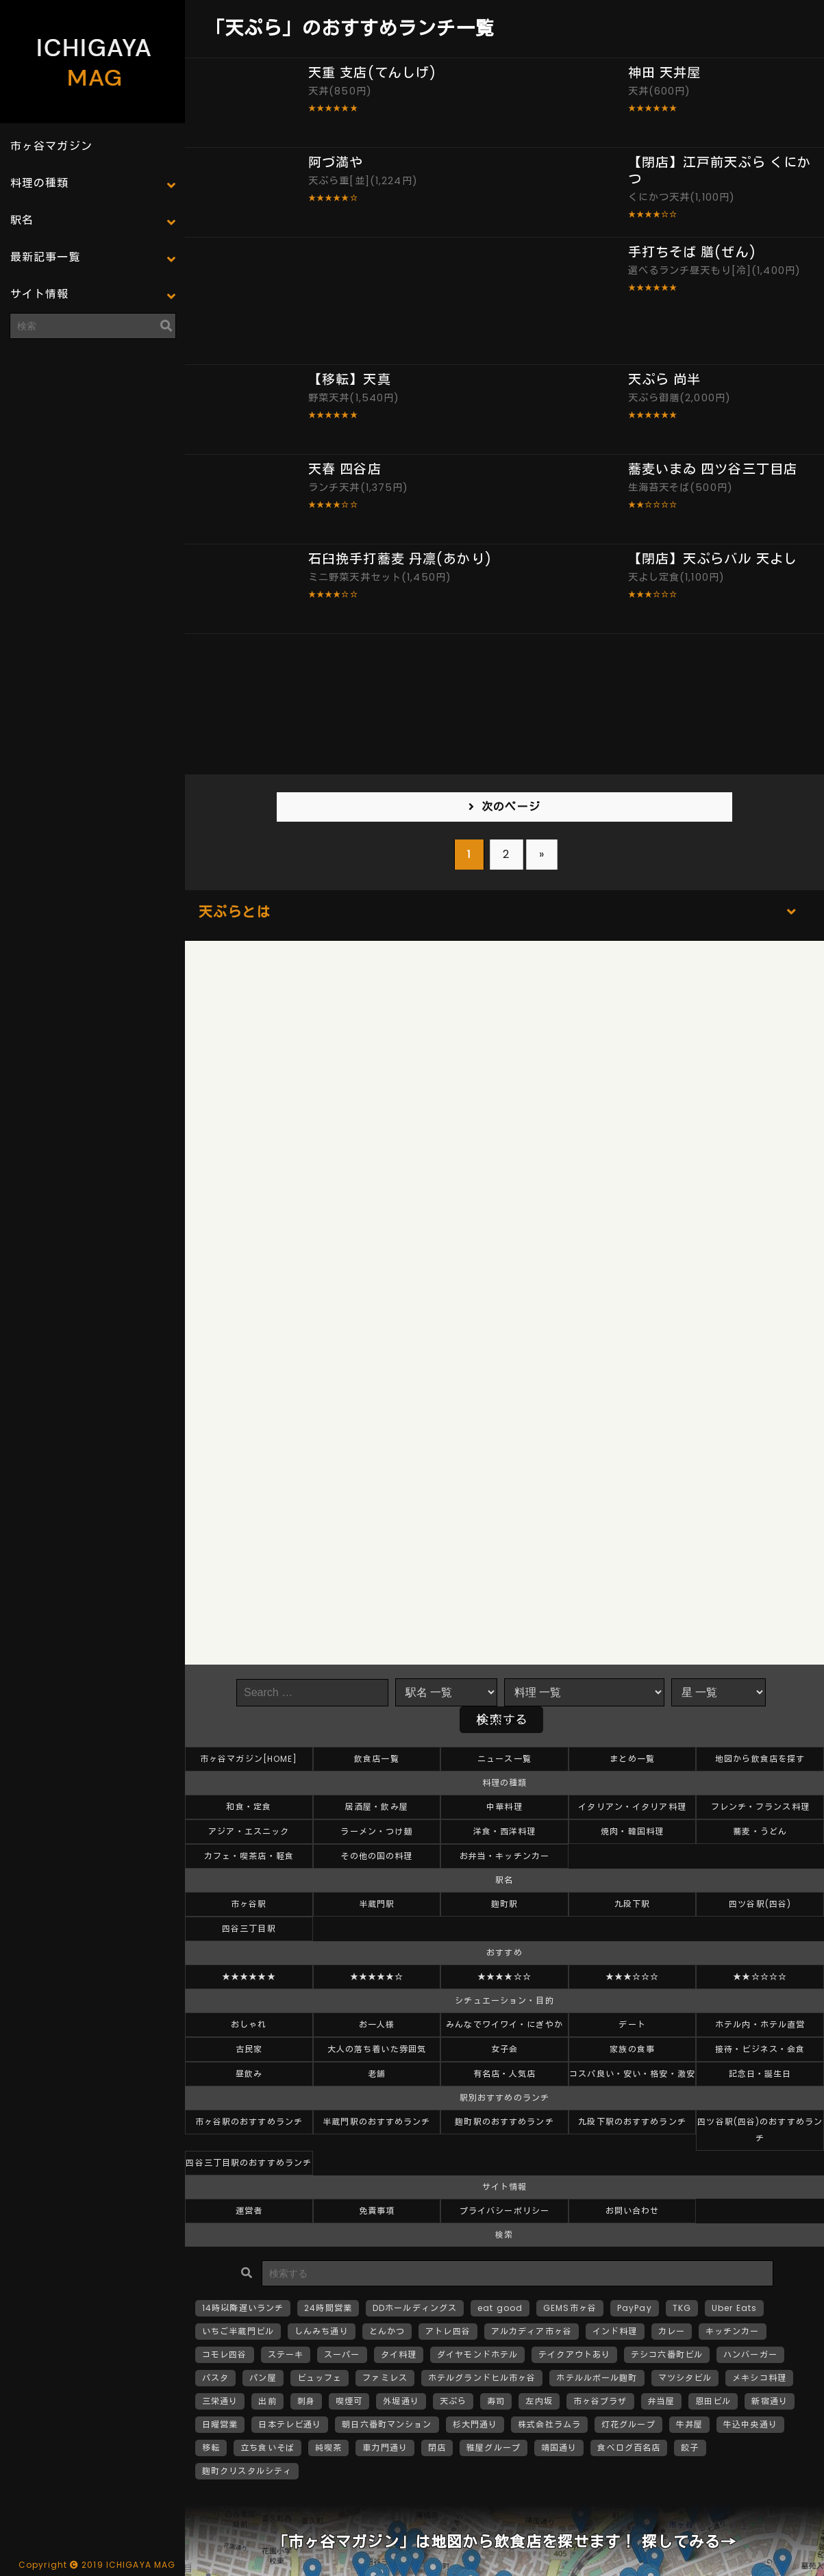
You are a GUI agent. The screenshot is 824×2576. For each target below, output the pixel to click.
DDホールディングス (415, 2308)
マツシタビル (685, 2378)
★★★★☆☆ (504, 1976)
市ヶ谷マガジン (51, 146)
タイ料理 (398, 2354)
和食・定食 (248, 1807)
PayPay (634, 2308)
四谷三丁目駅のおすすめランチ (249, 2163)
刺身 (306, 2401)
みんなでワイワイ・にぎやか (504, 2024)
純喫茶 (328, 2447)
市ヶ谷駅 (248, 1904)
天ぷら (453, 2401)
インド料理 (615, 2331)
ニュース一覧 (504, 1759)
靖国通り (559, 2447)
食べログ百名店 (628, 2447)
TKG (682, 2308)
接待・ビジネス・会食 (760, 2049)
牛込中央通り (750, 2424)
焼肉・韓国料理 (632, 1831)
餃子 (690, 2447)
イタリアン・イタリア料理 (632, 1807)
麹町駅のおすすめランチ (504, 2121)
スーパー (342, 2354)
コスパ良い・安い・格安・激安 (632, 2074)
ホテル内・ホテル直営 (760, 2024)
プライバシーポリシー (504, 2211)
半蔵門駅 (377, 1904)
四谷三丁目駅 (249, 1928)
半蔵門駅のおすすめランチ (376, 2121)
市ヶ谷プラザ (600, 2401)
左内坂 (538, 2401)
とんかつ (387, 2331)
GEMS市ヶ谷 (570, 2308)
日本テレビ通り (289, 2424)
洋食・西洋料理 (504, 1831)
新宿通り (769, 2401)
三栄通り (220, 2401)
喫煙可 (349, 2401)
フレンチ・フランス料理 (760, 1807)
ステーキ (285, 2354)
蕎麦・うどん (760, 1831)
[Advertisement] (92, 434)
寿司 (496, 2401)
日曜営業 (220, 2424)
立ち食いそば (267, 2447)
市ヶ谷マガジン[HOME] (249, 1759)
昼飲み (249, 2074)
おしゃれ (248, 2024)
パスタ (215, 2378)
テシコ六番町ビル (667, 2354)
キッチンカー (733, 2331)
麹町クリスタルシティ (247, 2471)
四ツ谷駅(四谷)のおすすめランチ (760, 2130)
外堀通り (401, 2401)
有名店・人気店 (504, 2074)
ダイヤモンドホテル (477, 2354)
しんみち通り (322, 2331)
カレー (671, 2331)
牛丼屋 (689, 2424)
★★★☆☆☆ (632, 1976)
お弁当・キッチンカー (504, 1856)
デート (632, 2024)
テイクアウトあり (574, 2354)
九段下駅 (632, 1904)
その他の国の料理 (376, 1856)
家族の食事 (632, 2049)
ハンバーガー (750, 2354)
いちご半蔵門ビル (238, 2331)
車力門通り (385, 2447)
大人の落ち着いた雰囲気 (376, 2049)
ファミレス (385, 2378)
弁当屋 (661, 2401)
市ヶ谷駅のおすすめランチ (249, 2121)
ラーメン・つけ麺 (376, 1831)
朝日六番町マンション (387, 2424)
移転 (211, 2447)
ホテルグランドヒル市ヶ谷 (482, 2378)
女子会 (504, 2049)
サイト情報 (39, 294)
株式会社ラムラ (549, 2424)
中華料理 (504, 1807)
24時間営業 (328, 2308)
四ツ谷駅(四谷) (760, 1904)
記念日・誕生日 (760, 2074)
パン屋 (262, 2378)
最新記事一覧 (45, 257)
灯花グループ (628, 2424)
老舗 (377, 2074)
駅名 (22, 220)
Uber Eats (734, 2308)
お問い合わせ (632, 2211)
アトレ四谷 (448, 2331)
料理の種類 (39, 183)
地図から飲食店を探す (760, 1759)
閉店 (437, 2447)
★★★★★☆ (377, 1976)
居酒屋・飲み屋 (376, 1807)
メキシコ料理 (759, 2378)
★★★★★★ (249, 1976)
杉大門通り (475, 2424)
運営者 (249, 2211)
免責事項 (377, 2211)
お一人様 (377, 2024)
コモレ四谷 (224, 2354)
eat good (500, 2308)
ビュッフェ (319, 2378)
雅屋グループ (493, 2447)
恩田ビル (713, 2401)
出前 (267, 2401)
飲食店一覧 (376, 1759)
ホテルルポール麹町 (596, 2378)
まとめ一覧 (632, 1759)
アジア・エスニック (248, 1831)
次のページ (511, 807)
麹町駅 (504, 1904)
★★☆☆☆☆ (760, 1976)
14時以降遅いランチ (243, 2308)
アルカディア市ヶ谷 (531, 2331)
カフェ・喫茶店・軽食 (249, 1856)
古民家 (249, 2049)
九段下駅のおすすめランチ (632, 2121)
